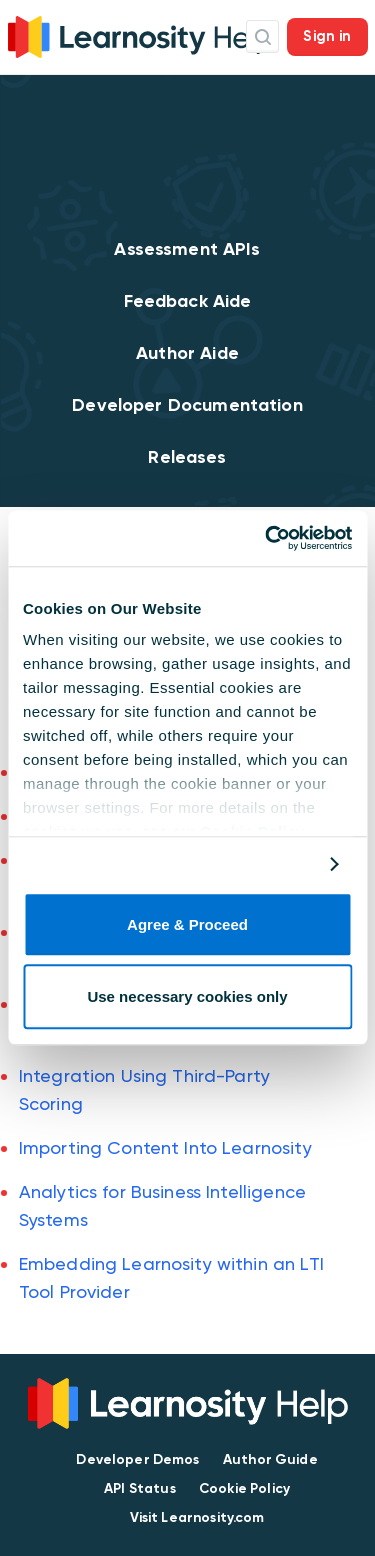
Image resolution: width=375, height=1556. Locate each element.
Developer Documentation (187, 405)
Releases (187, 457)
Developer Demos (137, 1459)
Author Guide (270, 1459)
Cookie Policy (244, 1488)
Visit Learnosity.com (197, 1517)
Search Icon (262, 36)
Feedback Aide (188, 301)
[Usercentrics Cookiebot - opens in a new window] (267, 538)
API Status (140, 1488)
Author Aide (187, 353)
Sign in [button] (327, 36)
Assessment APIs (187, 249)
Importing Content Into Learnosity (165, 1147)
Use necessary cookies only (187, 997)
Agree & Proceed (187, 924)
